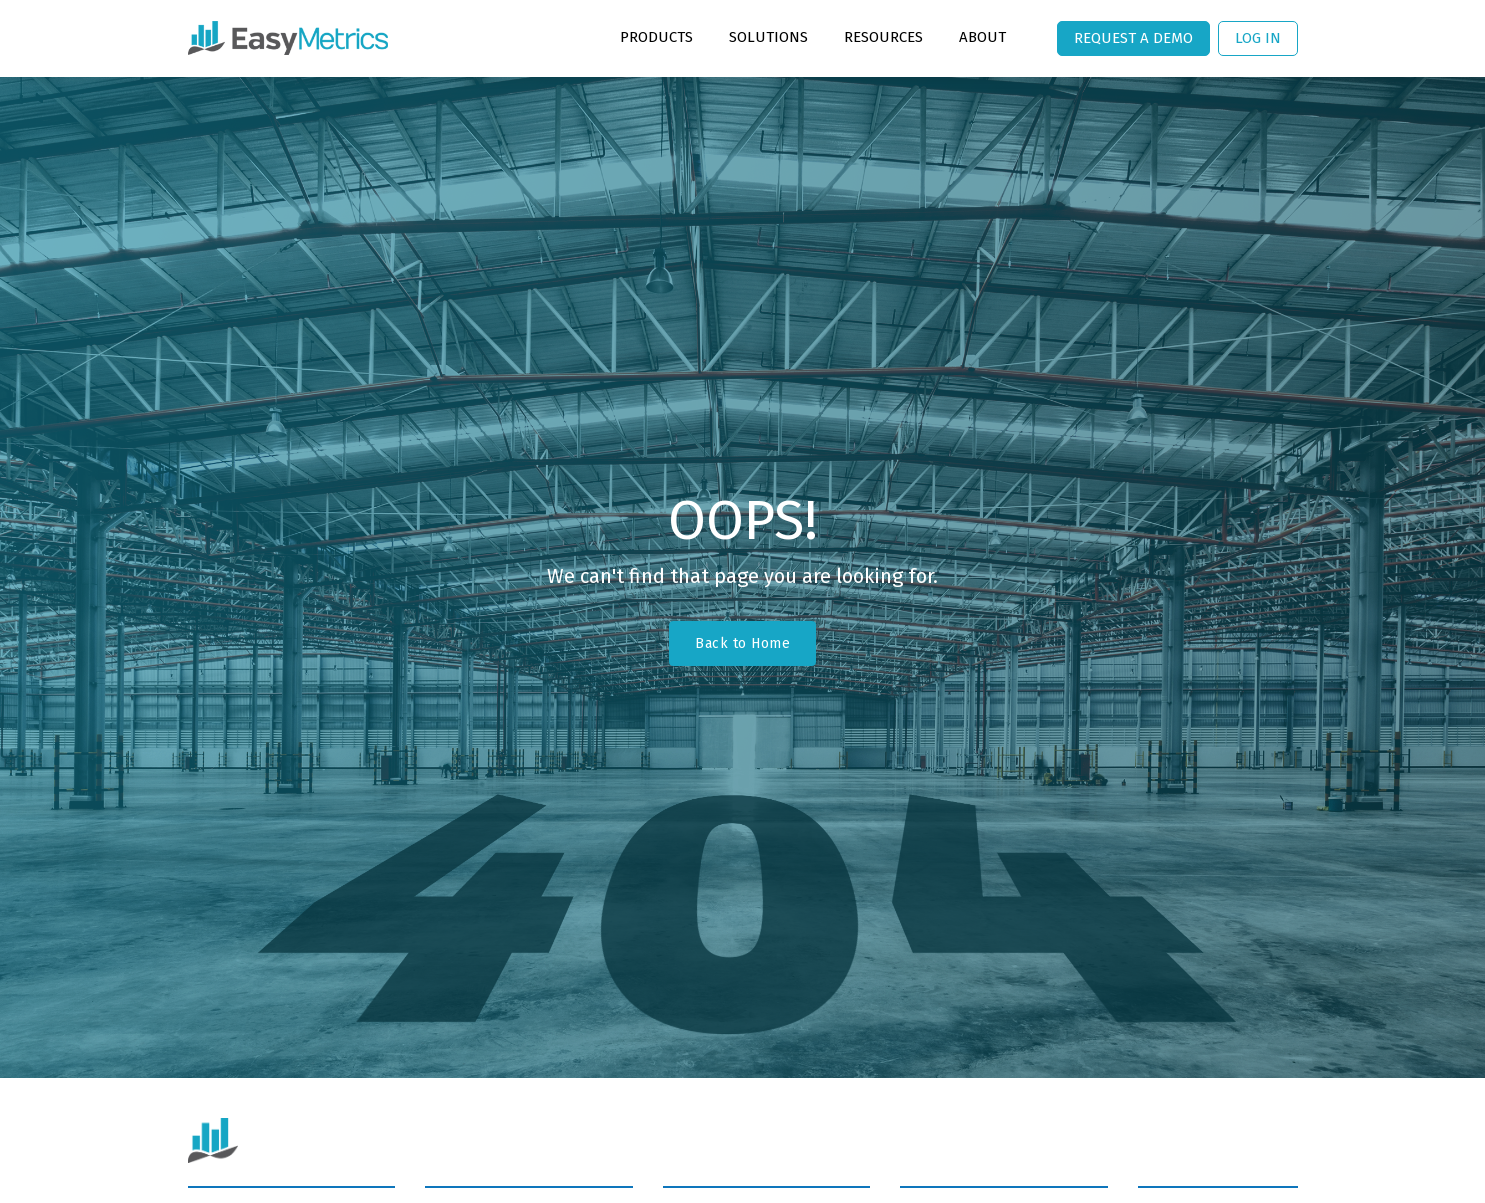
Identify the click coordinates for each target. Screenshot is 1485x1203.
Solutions (768, 37)
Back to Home (742, 643)
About (982, 37)
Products (656, 37)
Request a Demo (1133, 38)
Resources (883, 37)
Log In (1258, 38)
